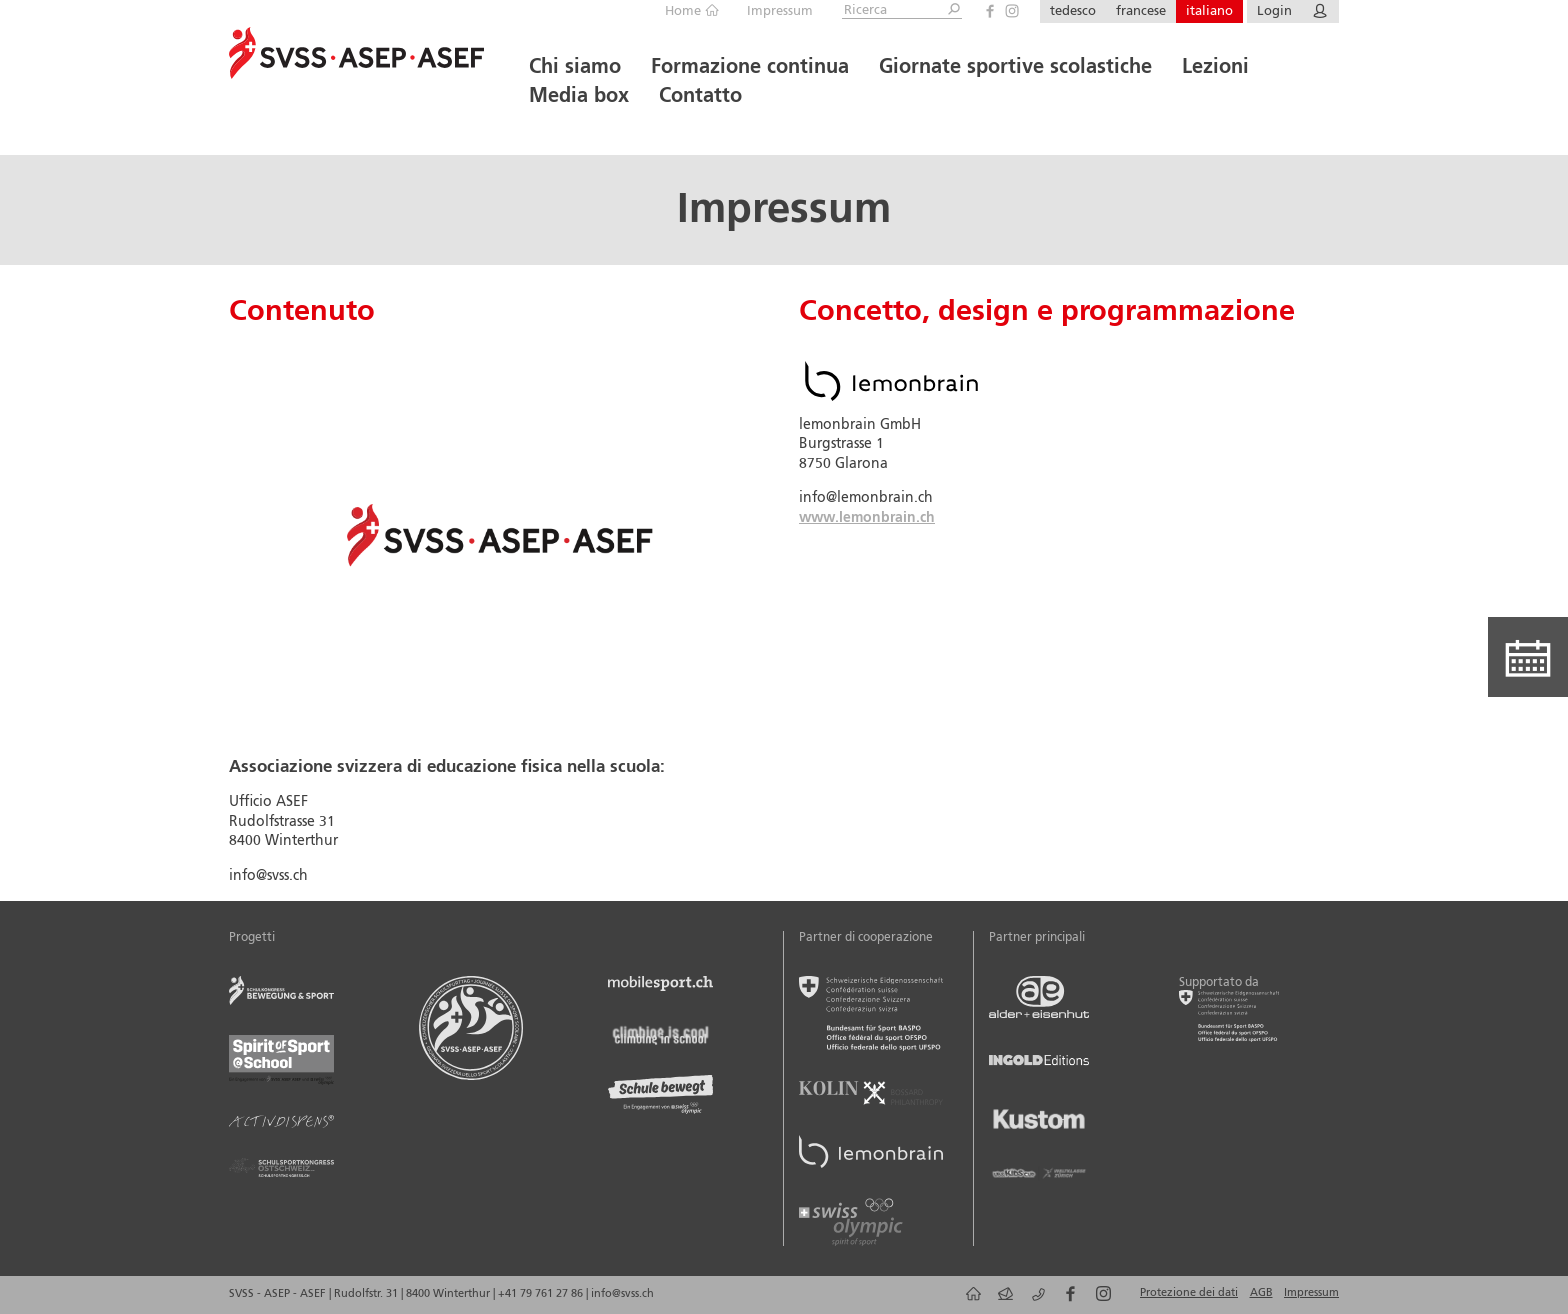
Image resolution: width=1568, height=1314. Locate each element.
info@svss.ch (622, 1294)
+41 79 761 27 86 (542, 1294)
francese (1141, 11)
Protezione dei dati (1189, 1293)
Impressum (780, 11)
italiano (1209, 11)
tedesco (1073, 11)
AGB (1261, 1293)
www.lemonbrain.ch (867, 518)
